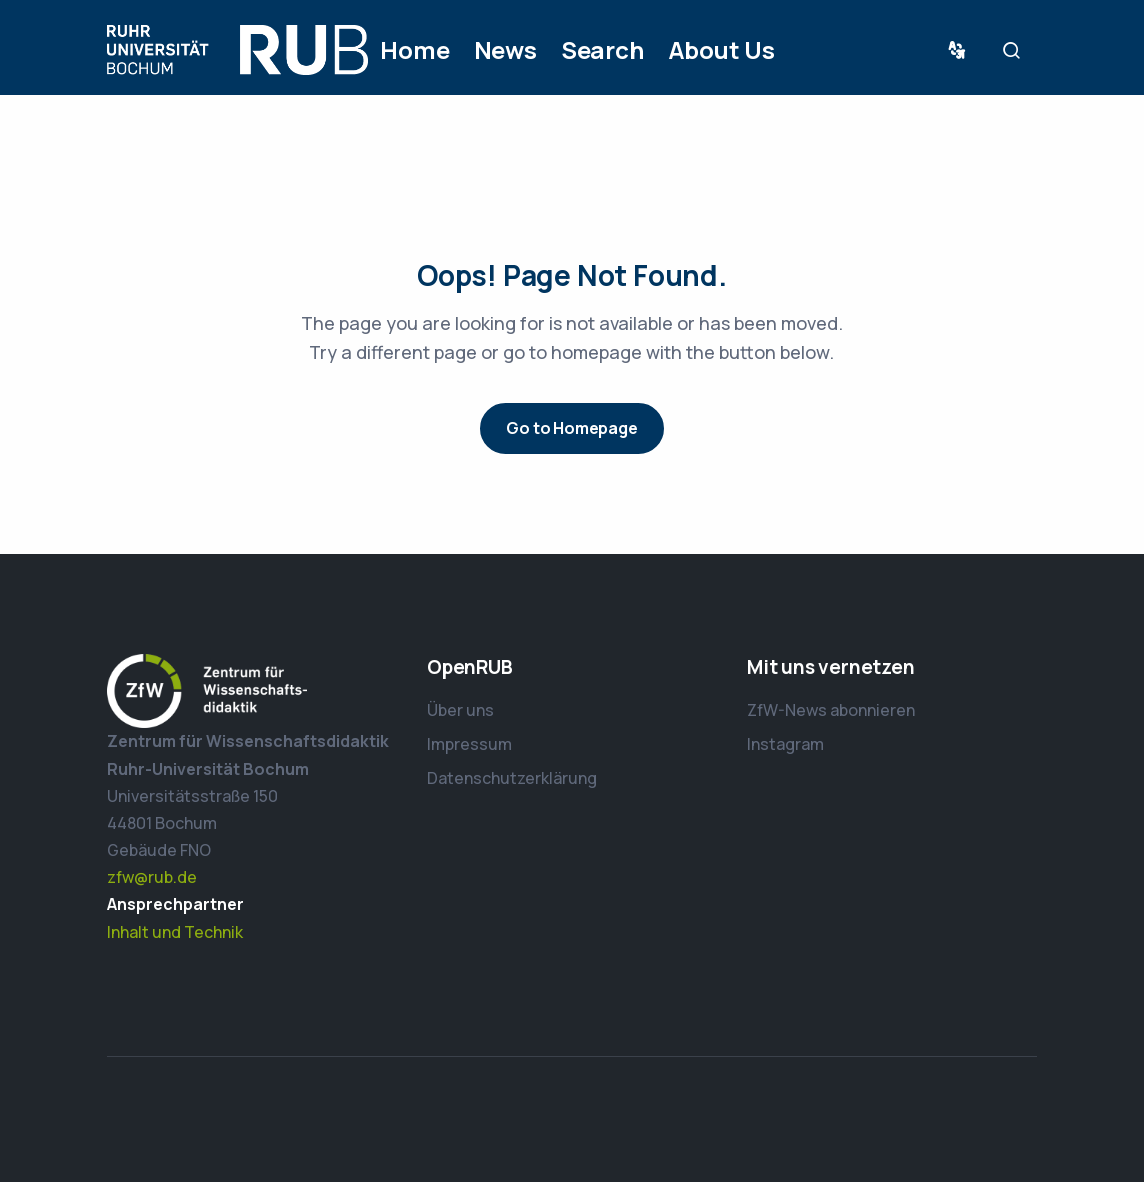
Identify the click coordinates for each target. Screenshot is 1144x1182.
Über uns (460, 710)
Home (414, 49)
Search (602, 49)
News (505, 49)
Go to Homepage (571, 428)
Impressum (469, 744)
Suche (1017, 50)
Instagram (785, 744)
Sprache (961, 50)
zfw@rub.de (152, 877)
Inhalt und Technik (175, 932)
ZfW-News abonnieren (831, 710)
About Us (721, 49)
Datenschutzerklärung (512, 778)
